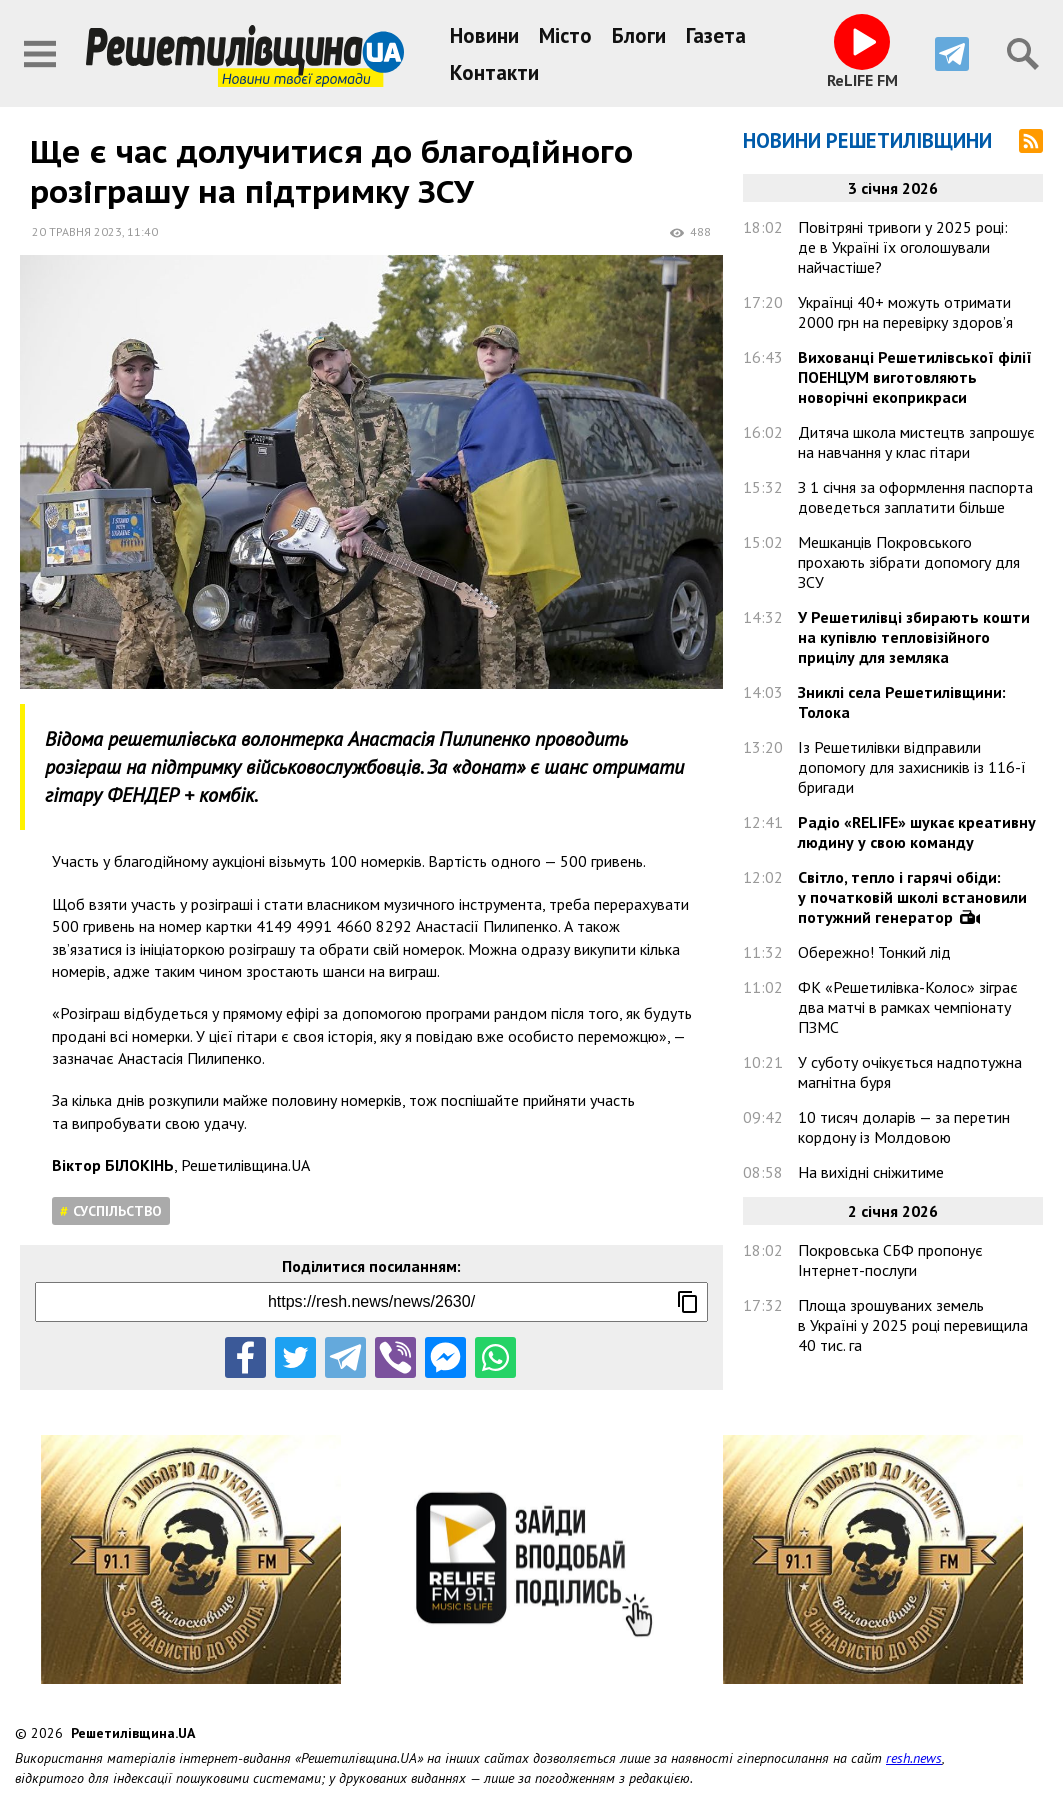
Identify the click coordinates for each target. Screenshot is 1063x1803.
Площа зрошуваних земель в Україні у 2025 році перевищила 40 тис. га (913, 1325)
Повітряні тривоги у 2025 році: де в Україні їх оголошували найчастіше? (903, 247)
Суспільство (117, 1211)
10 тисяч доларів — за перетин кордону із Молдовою (904, 1127)
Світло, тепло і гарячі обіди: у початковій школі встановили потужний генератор (912, 897)
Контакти (494, 72)
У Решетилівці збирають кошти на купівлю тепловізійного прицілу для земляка (914, 637)
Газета (716, 35)
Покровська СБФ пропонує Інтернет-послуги (890, 1260)
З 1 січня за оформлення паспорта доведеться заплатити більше (915, 497)
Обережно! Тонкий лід (874, 952)
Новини (484, 35)
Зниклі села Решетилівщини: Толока (902, 702)
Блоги (639, 35)
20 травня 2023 (77, 231)
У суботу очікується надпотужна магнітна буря (910, 1072)
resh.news (914, 1758)
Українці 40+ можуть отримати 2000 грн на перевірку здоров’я (905, 312)
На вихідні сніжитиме (871, 1172)
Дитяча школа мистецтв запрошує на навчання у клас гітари (916, 442)
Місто (565, 35)
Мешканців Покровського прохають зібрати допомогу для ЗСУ (909, 562)
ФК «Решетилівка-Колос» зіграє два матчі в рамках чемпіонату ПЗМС (908, 1007)
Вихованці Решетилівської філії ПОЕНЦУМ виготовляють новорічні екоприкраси (915, 377)
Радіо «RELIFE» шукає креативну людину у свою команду (917, 832)
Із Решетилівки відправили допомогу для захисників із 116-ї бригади (912, 767)
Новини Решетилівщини (867, 140)
